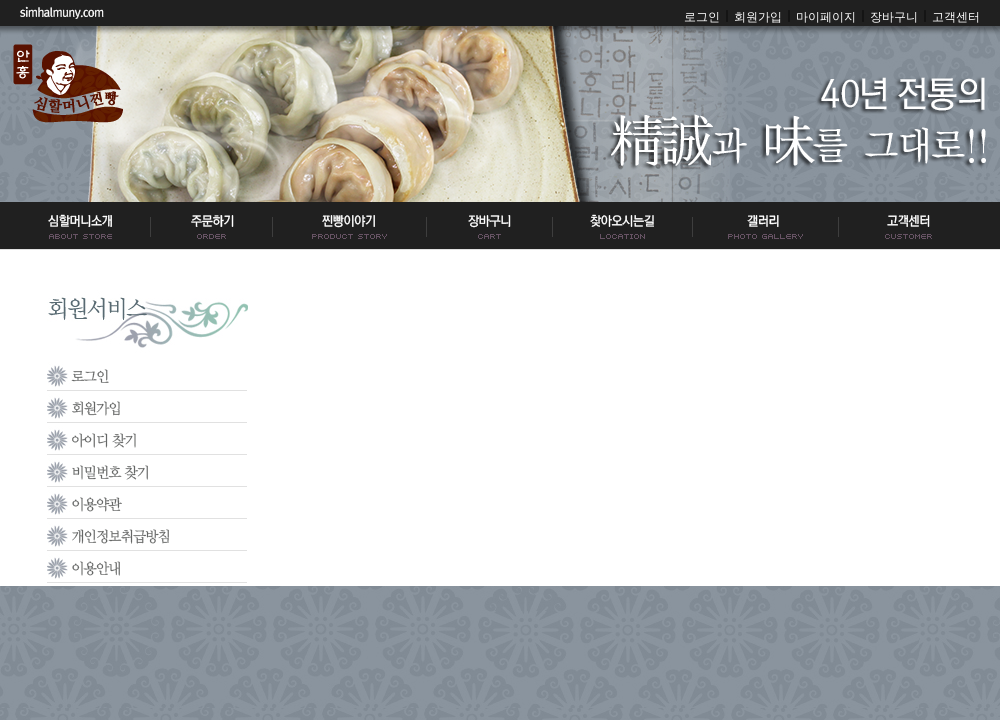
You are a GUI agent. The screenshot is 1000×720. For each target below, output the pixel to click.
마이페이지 (826, 17)
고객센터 (956, 17)
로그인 (702, 17)
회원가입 (758, 17)
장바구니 (894, 17)
